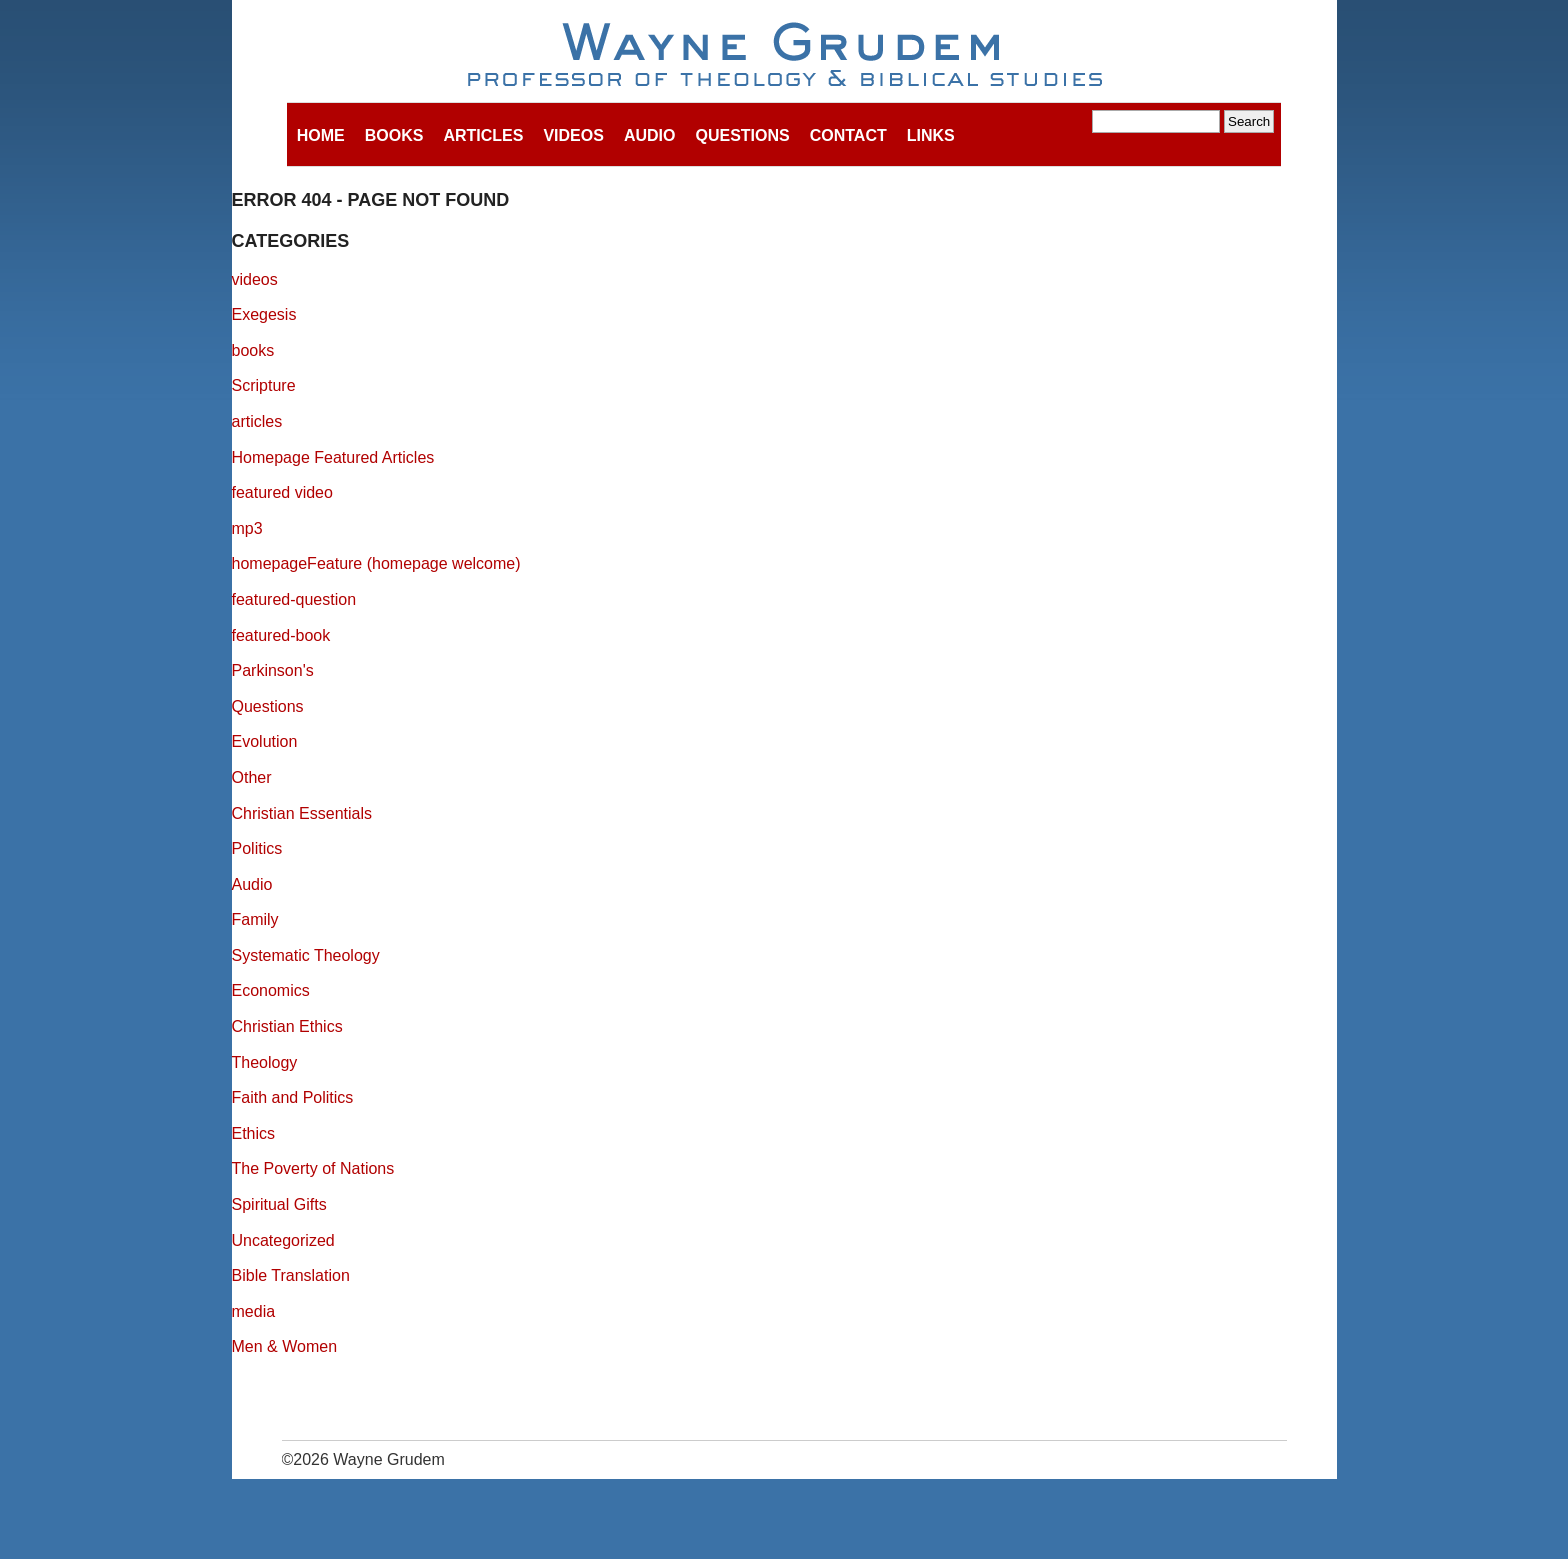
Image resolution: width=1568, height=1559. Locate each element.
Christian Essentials (302, 813)
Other (252, 777)
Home (321, 135)
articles (257, 421)
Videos (573, 135)
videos (255, 279)
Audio (650, 135)
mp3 (247, 528)
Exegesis (264, 314)
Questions (742, 135)
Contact (848, 135)
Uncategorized (283, 1240)
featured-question (294, 599)
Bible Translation (291, 1275)
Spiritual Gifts (279, 1204)
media (254, 1311)
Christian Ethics (287, 1026)
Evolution (265, 741)
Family (255, 919)
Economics (271, 990)
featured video (282, 492)
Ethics (254, 1133)
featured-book (281, 635)
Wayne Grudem (784, 56)
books (253, 350)
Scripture (264, 385)
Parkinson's (273, 670)
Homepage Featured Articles (333, 457)
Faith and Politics (293, 1097)
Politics (257, 848)
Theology (265, 1062)
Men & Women (285, 1346)
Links (931, 135)
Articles (483, 135)
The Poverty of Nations (313, 1168)
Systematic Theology (306, 955)
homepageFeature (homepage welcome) (376, 563)
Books (394, 135)
